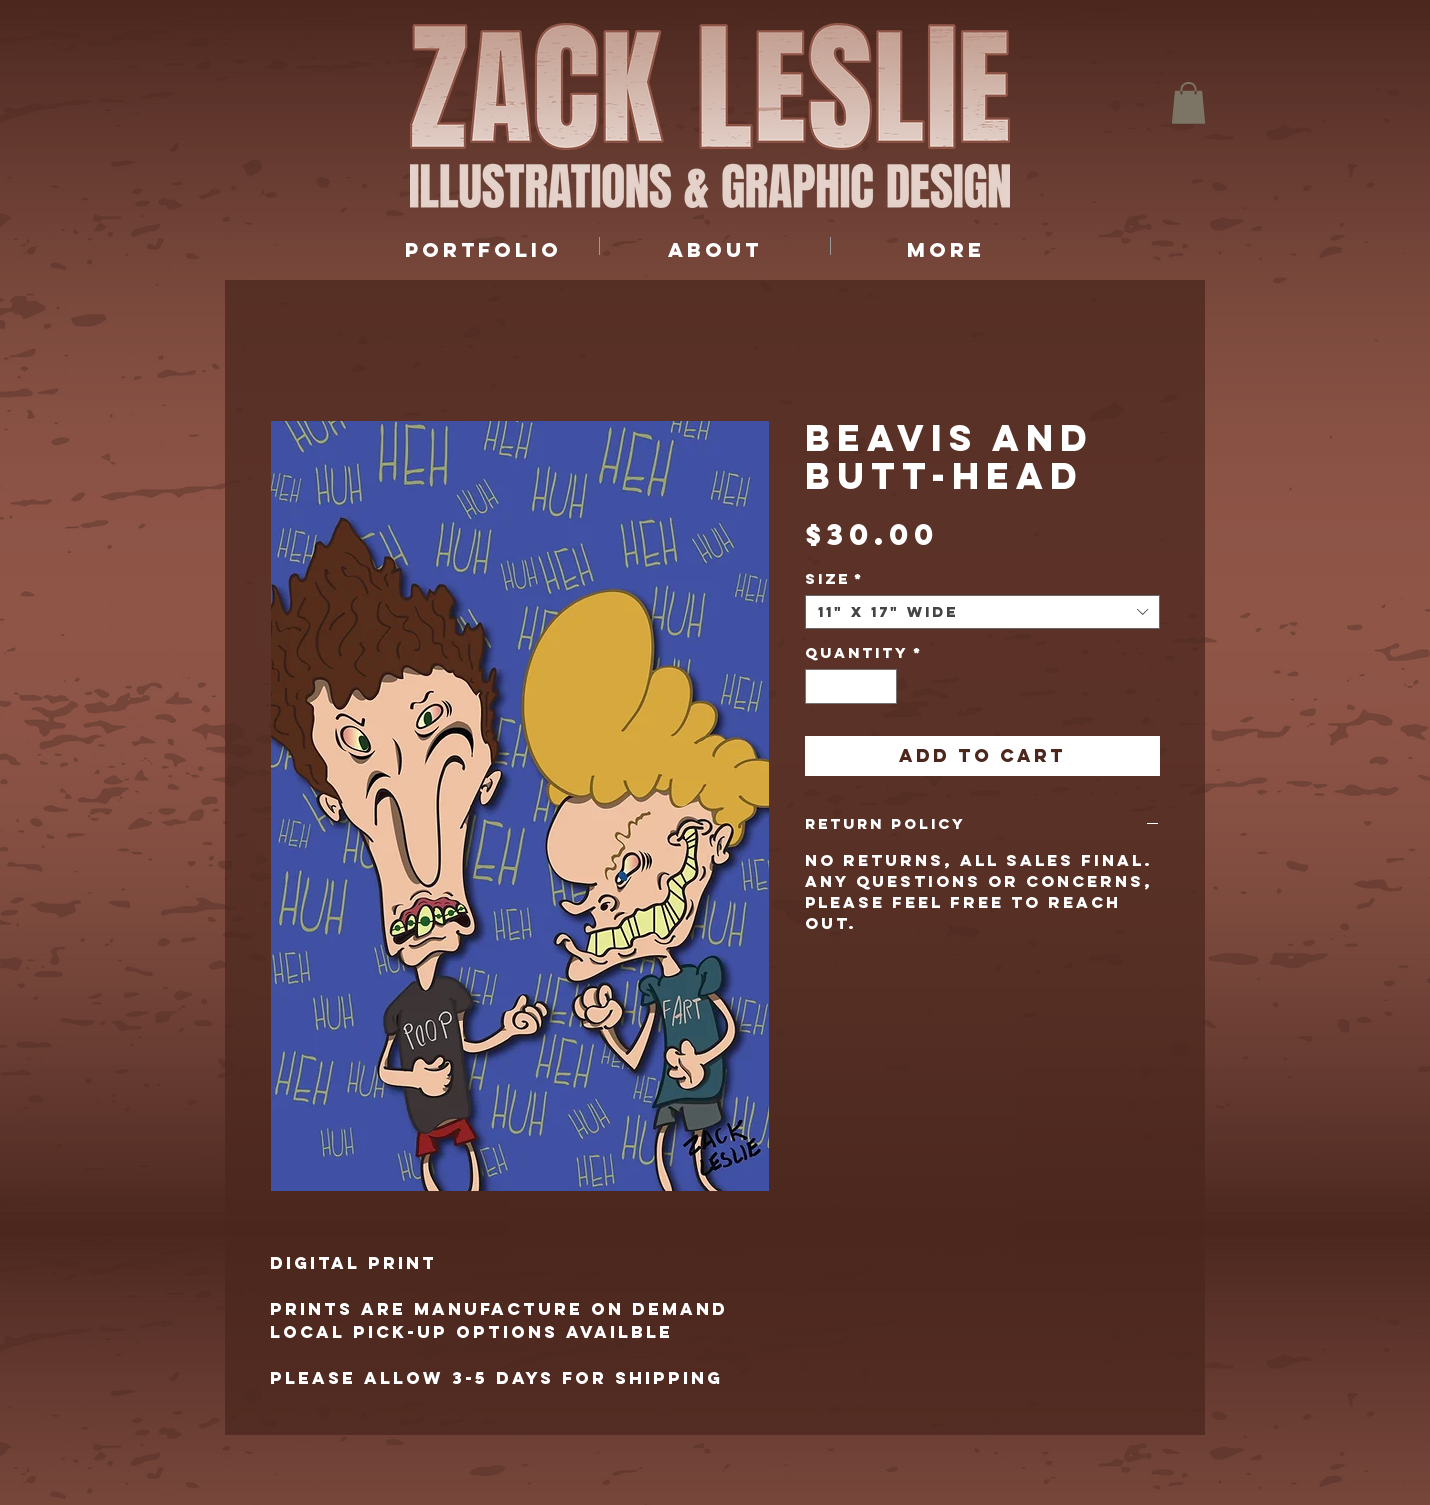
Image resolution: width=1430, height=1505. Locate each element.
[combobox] (982, 612)
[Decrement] (820, 687)
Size (834, 579)
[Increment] (883, 687)
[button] (1188, 103)
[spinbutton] (851, 687)
